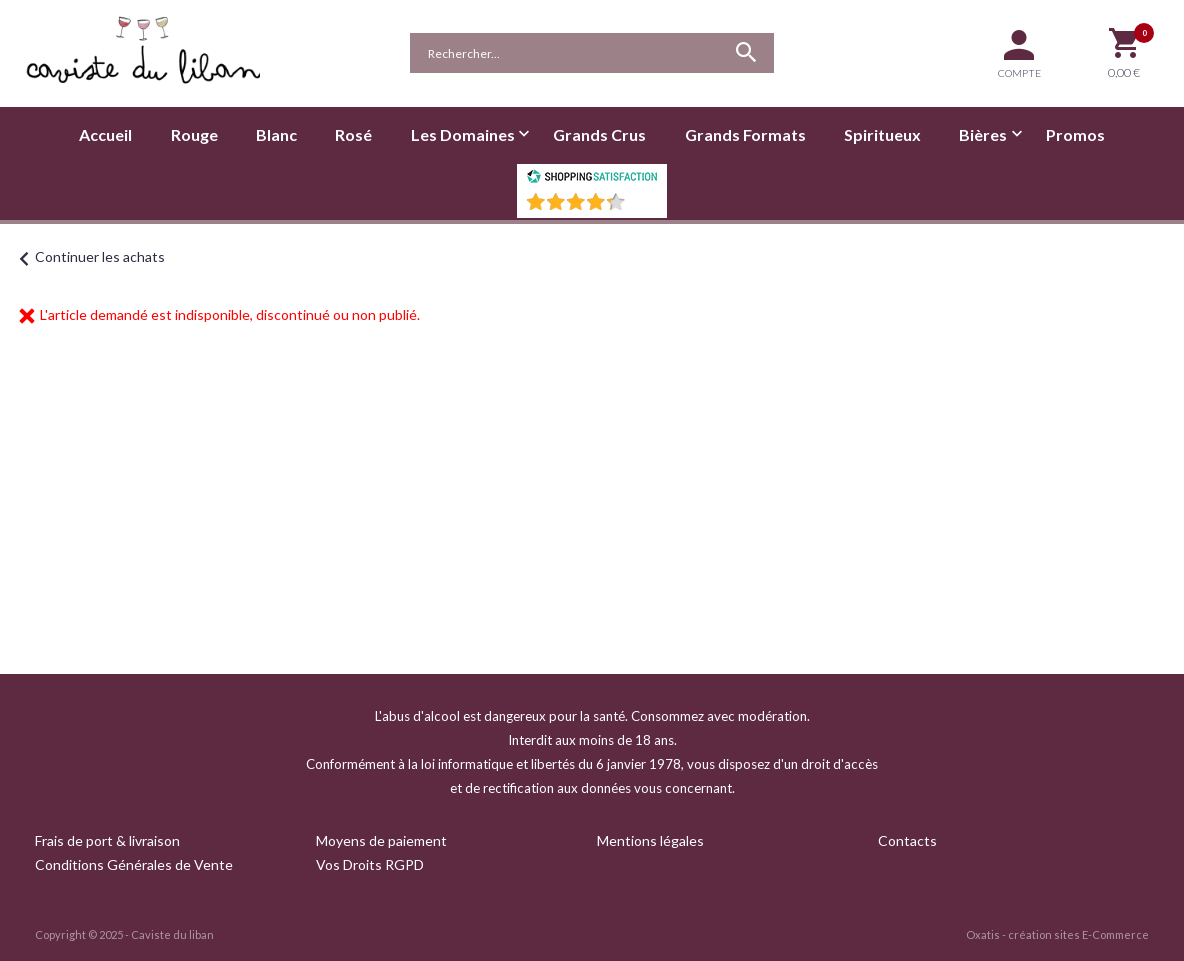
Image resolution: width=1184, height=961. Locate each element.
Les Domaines (463, 134)
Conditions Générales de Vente (134, 864)
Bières (983, 134)
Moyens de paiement (381, 840)
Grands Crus (599, 134)
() (644, 207)
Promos (1075, 134)
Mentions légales (650, 840)
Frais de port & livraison (107, 840)
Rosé (353, 134)
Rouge (194, 134)
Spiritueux (882, 134)
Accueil (105, 134)
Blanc (276, 134)
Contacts (907, 840)
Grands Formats (745, 134)
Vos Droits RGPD (370, 864)
